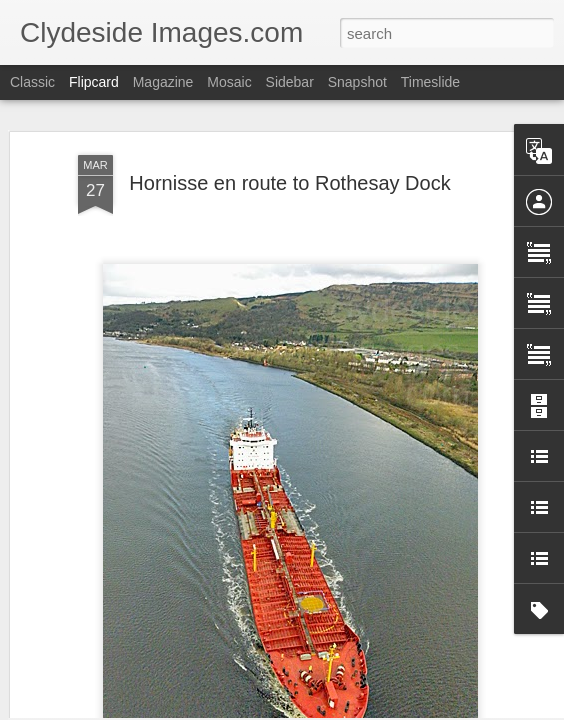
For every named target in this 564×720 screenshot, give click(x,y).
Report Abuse (403, 709)
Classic (32, 82)
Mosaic (229, 82)
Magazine (163, 82)
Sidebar (290, 82)
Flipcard (94, 82)
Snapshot (357, 82)
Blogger (344, 709)
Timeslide (430, 82)
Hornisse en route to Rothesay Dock (289, 137)
